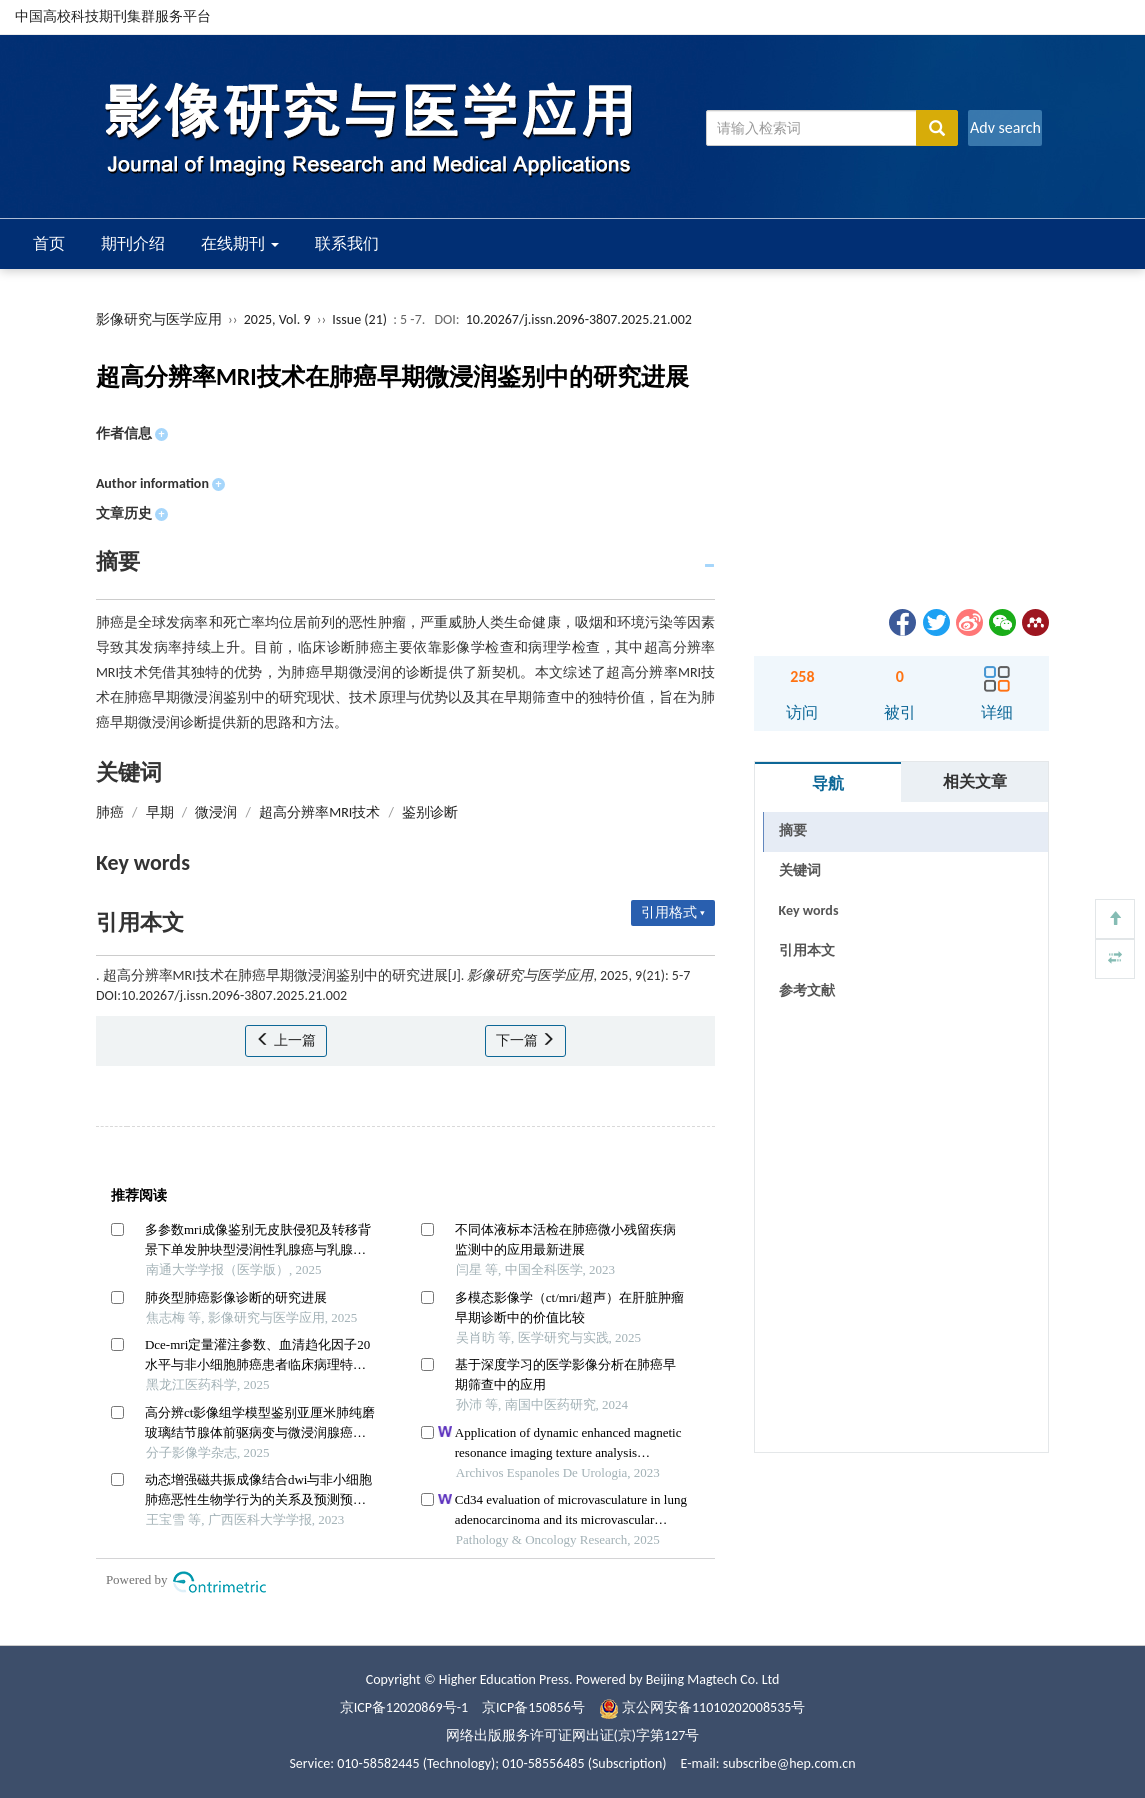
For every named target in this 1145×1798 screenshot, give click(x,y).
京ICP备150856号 (533, 1707)
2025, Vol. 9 (279, 319)
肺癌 (110, 812)
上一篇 (285, 1040)
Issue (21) (359, 319)
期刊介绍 (133, 243)
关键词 (800, 870)
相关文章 (975, 781)
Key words (809, 910)
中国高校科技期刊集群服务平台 (113, 16)
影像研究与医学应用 (159, 319)
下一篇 (525, 1040)
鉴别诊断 (430, 812)
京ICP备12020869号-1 (404, 1707)
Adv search (1005, 127)
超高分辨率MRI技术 (319, 812)
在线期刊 (240, 243)
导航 (828, 783)
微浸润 (216, 812)
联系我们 (347, 243)
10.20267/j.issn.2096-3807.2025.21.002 (579, 319)
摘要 (793, 830)
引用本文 (807, 950)
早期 (160, 812)
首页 (49, 243)
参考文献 (807, 990)
